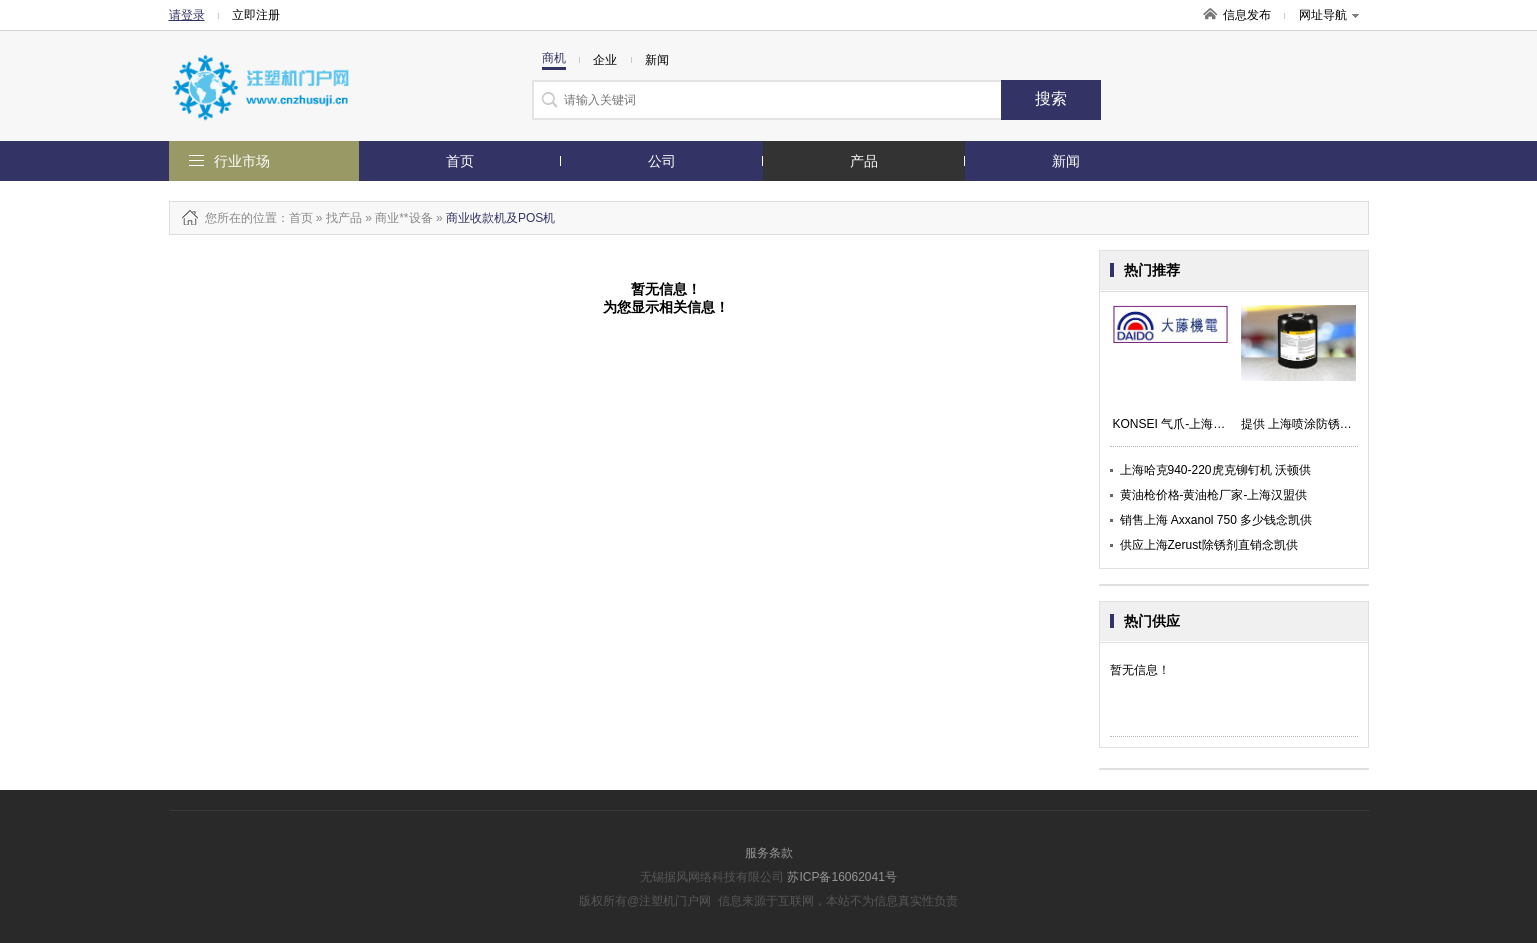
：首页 (295, 218)
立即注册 (256, 15)
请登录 (187, 15)
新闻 (1066, 161)
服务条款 (769, 853)
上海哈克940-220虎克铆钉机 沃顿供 (1215, 470)
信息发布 (1247, 15)
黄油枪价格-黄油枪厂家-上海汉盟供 (1214, 495)
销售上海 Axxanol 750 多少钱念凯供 (1216, 520)
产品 (864, 161)
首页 (460, 161)
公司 (662, 161)
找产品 (344, 218)
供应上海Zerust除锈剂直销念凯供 (1209, 545)
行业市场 (242, 161)
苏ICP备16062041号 (841, 877)
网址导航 (1329, 15)
